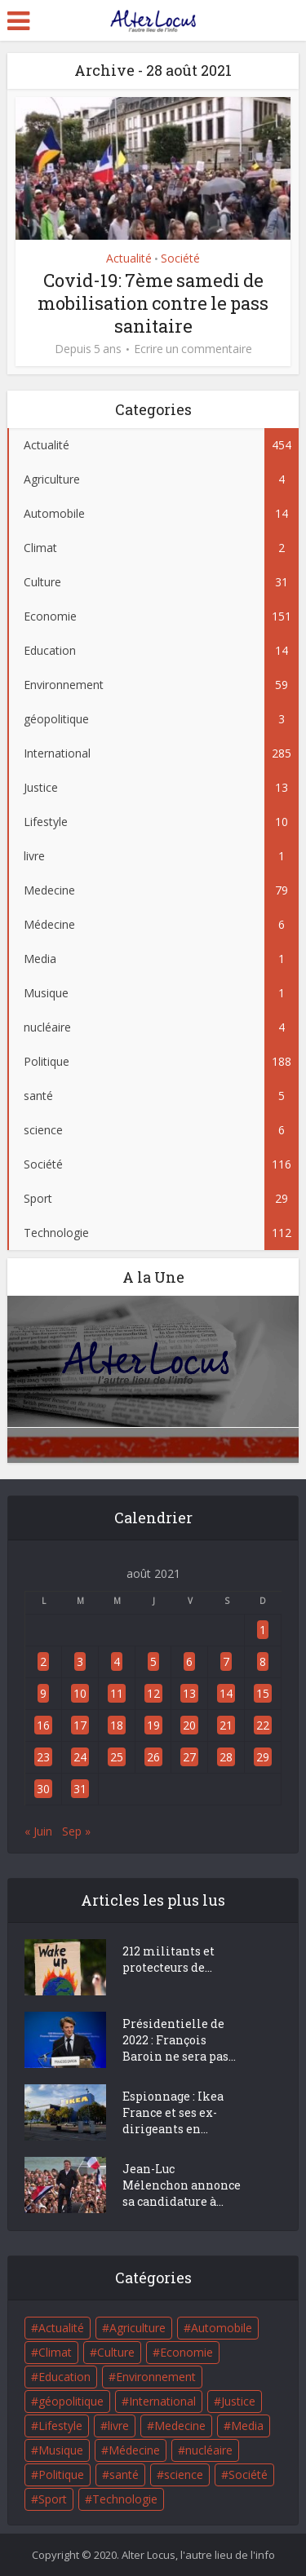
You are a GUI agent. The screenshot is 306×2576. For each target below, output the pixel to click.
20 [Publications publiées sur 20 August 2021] (189, 1725)
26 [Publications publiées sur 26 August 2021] (153, 1757)
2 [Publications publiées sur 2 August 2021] (43, 1661)
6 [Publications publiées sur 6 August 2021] (189, 1661)
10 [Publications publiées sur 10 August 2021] (79, 1693)
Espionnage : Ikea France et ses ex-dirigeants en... (173, 2112)
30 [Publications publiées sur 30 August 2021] (43, 1788)
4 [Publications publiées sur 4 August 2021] (116, 1661)
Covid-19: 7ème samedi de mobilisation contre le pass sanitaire (153, 303)
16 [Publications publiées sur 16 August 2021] (43, 1725)
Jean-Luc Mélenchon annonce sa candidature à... (181, 2185)
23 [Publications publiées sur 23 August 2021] (43, 1757)
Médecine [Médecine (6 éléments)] (134, 2450)
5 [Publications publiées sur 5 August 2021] (153, 1661)
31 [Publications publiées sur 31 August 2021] (79, 1788)
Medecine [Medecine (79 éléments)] (180, 2425)
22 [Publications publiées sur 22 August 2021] (262, 1725)
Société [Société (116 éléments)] (248, 2474)
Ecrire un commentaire (193, 349)
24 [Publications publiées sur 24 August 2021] (79, 1757)
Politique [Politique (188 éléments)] (61, 2474)
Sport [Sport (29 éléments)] (52, 2499)
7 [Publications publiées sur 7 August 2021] (226, 1661)
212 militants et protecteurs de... (168, 1959)
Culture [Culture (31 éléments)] (116, 2352)
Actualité (129, 258)
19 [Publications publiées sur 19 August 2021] (153, 1725)
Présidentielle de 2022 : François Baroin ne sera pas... (179, 2040)
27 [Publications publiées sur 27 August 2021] (189, 1757)
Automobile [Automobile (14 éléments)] (221, 2327)
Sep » (76, 1831)
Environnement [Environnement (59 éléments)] (156, 2376)
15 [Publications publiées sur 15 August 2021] (262, 1693)
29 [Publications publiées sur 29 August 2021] (262, 1757)
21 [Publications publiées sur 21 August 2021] (226, 1725)
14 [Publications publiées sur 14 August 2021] (226, 1693)
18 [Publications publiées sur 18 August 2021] (116, 1725)
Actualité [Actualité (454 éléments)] (61, 2327)
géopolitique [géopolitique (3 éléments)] (71, 2401)
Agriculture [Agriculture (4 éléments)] (137, 2327)
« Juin (38, 1831)
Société (180, 258)
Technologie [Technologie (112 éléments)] (124, 2499)
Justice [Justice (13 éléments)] (238, 2401)
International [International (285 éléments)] (162, 2401)
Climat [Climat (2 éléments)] (55, 2352)
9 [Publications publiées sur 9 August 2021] (43, 1693)
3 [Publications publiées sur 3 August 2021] (80, 1661)
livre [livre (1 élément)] (118, 2425)
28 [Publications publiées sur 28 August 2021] (226, 1757)
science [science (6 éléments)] (183, 2474)
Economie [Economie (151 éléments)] (186, 2352)
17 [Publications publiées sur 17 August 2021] (79, 1725)
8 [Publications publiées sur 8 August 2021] (262, 1661)
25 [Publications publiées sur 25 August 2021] (116, 1757)
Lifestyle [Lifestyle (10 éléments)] (60, 2425)
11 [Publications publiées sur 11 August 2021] (116, 1693)
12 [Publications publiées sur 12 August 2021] (153, 1693)
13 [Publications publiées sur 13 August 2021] (189, 1693)
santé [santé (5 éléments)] (124, 2474)
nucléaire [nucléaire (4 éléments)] (209, 2450)
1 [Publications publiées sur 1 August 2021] (262, 1629)
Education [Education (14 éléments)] (64, 2376)
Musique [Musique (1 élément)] (60, 2450)
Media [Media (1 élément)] (247, 2425)
